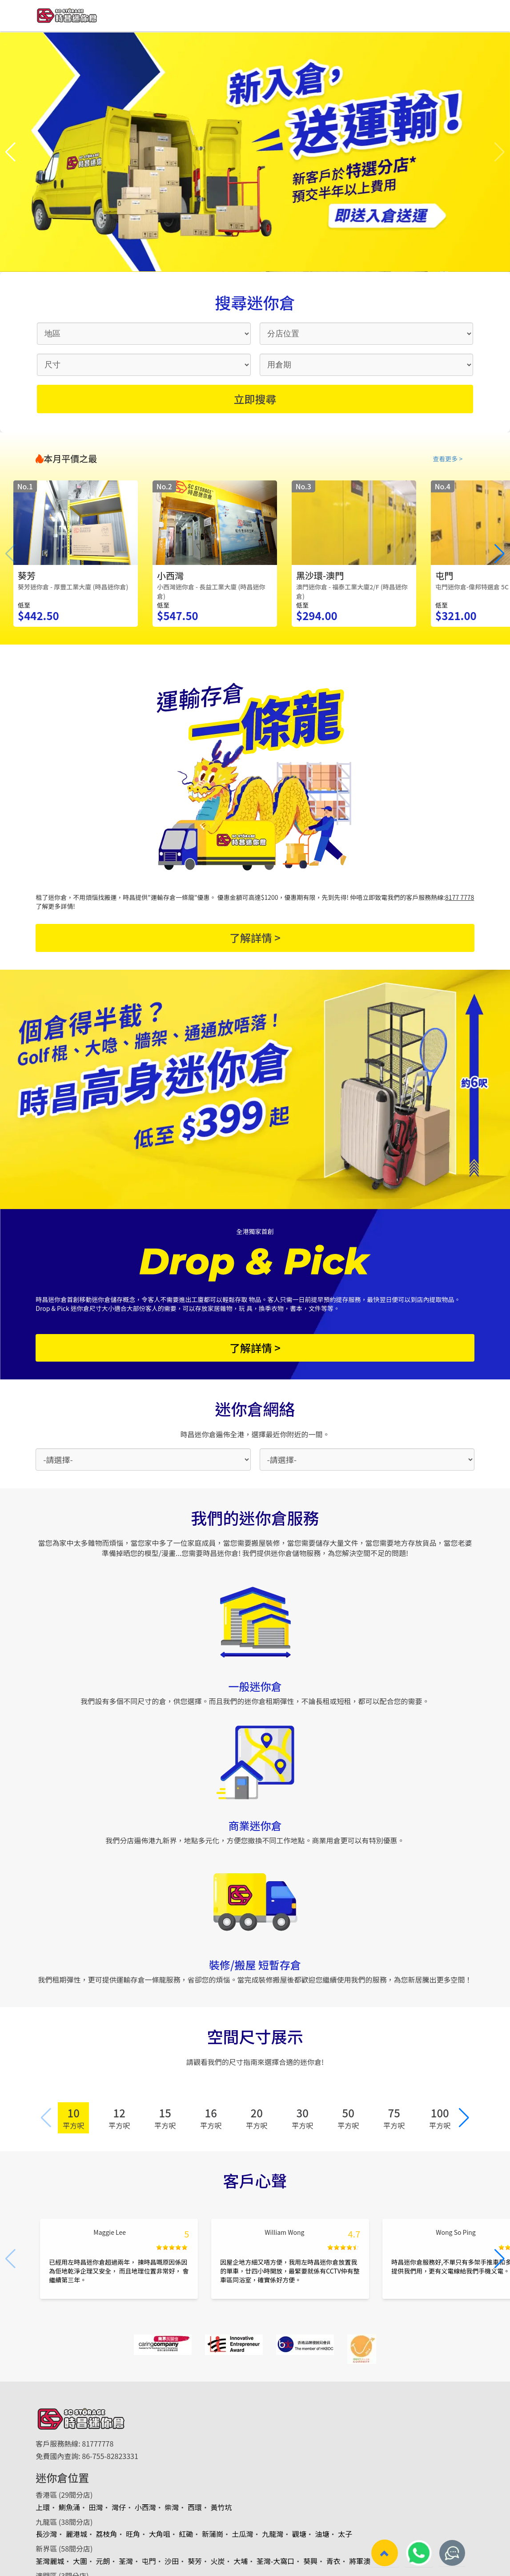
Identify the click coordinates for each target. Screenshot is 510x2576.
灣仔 (119, 2507)
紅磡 (186, 2533)
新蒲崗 (212, 2533)
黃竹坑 (221, 2507)
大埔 (240, 2561)
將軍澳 (359, 2561)
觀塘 (299, 2533)
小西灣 (145, 2507)
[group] (75, 553)
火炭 (218, 2561)
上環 (43, 2507)
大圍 (80, 2561)
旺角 (133, 2533)
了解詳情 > (255, 937)
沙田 (172, 2561)
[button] (10, 152)
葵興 (310, 2561)
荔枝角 (106, 2533)
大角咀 (159, 2533)
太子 (345, 2533)
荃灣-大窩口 (276, 2561)
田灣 (96, 2507)
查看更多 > (447, 458)
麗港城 (76, 2533)
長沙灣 (46, 2533)
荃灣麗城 (50, 2561)
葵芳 (195, 2561)
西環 (195, 2507)
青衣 (333, 2561)
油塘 (322, 2533)
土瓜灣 (242, 2533)
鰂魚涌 (69, 2507)
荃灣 (126, 2561)
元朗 (103, 2561)
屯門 (149, 2561)
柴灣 (172, 2507)
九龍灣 (272, 2533)
